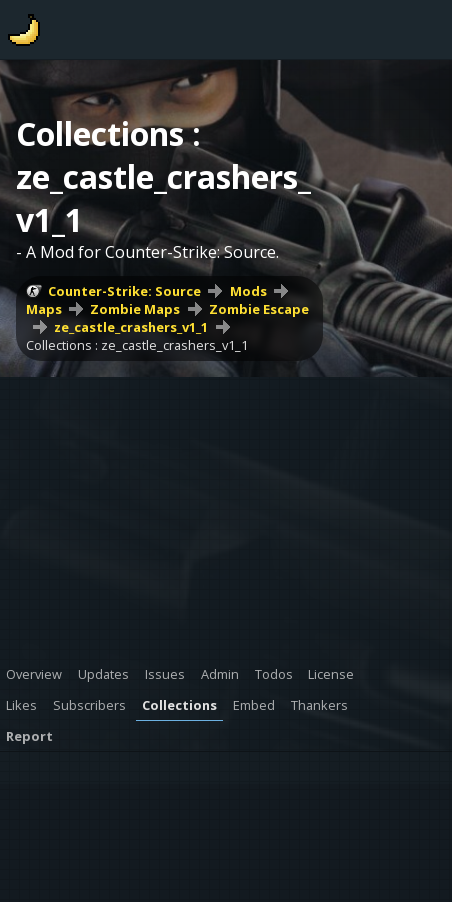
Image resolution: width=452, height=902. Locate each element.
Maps (44, 309)
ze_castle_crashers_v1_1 (131, 327)
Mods (248, 291)
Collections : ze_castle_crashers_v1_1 (137, 345)
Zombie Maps (135, 309)
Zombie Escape (259, 309)
